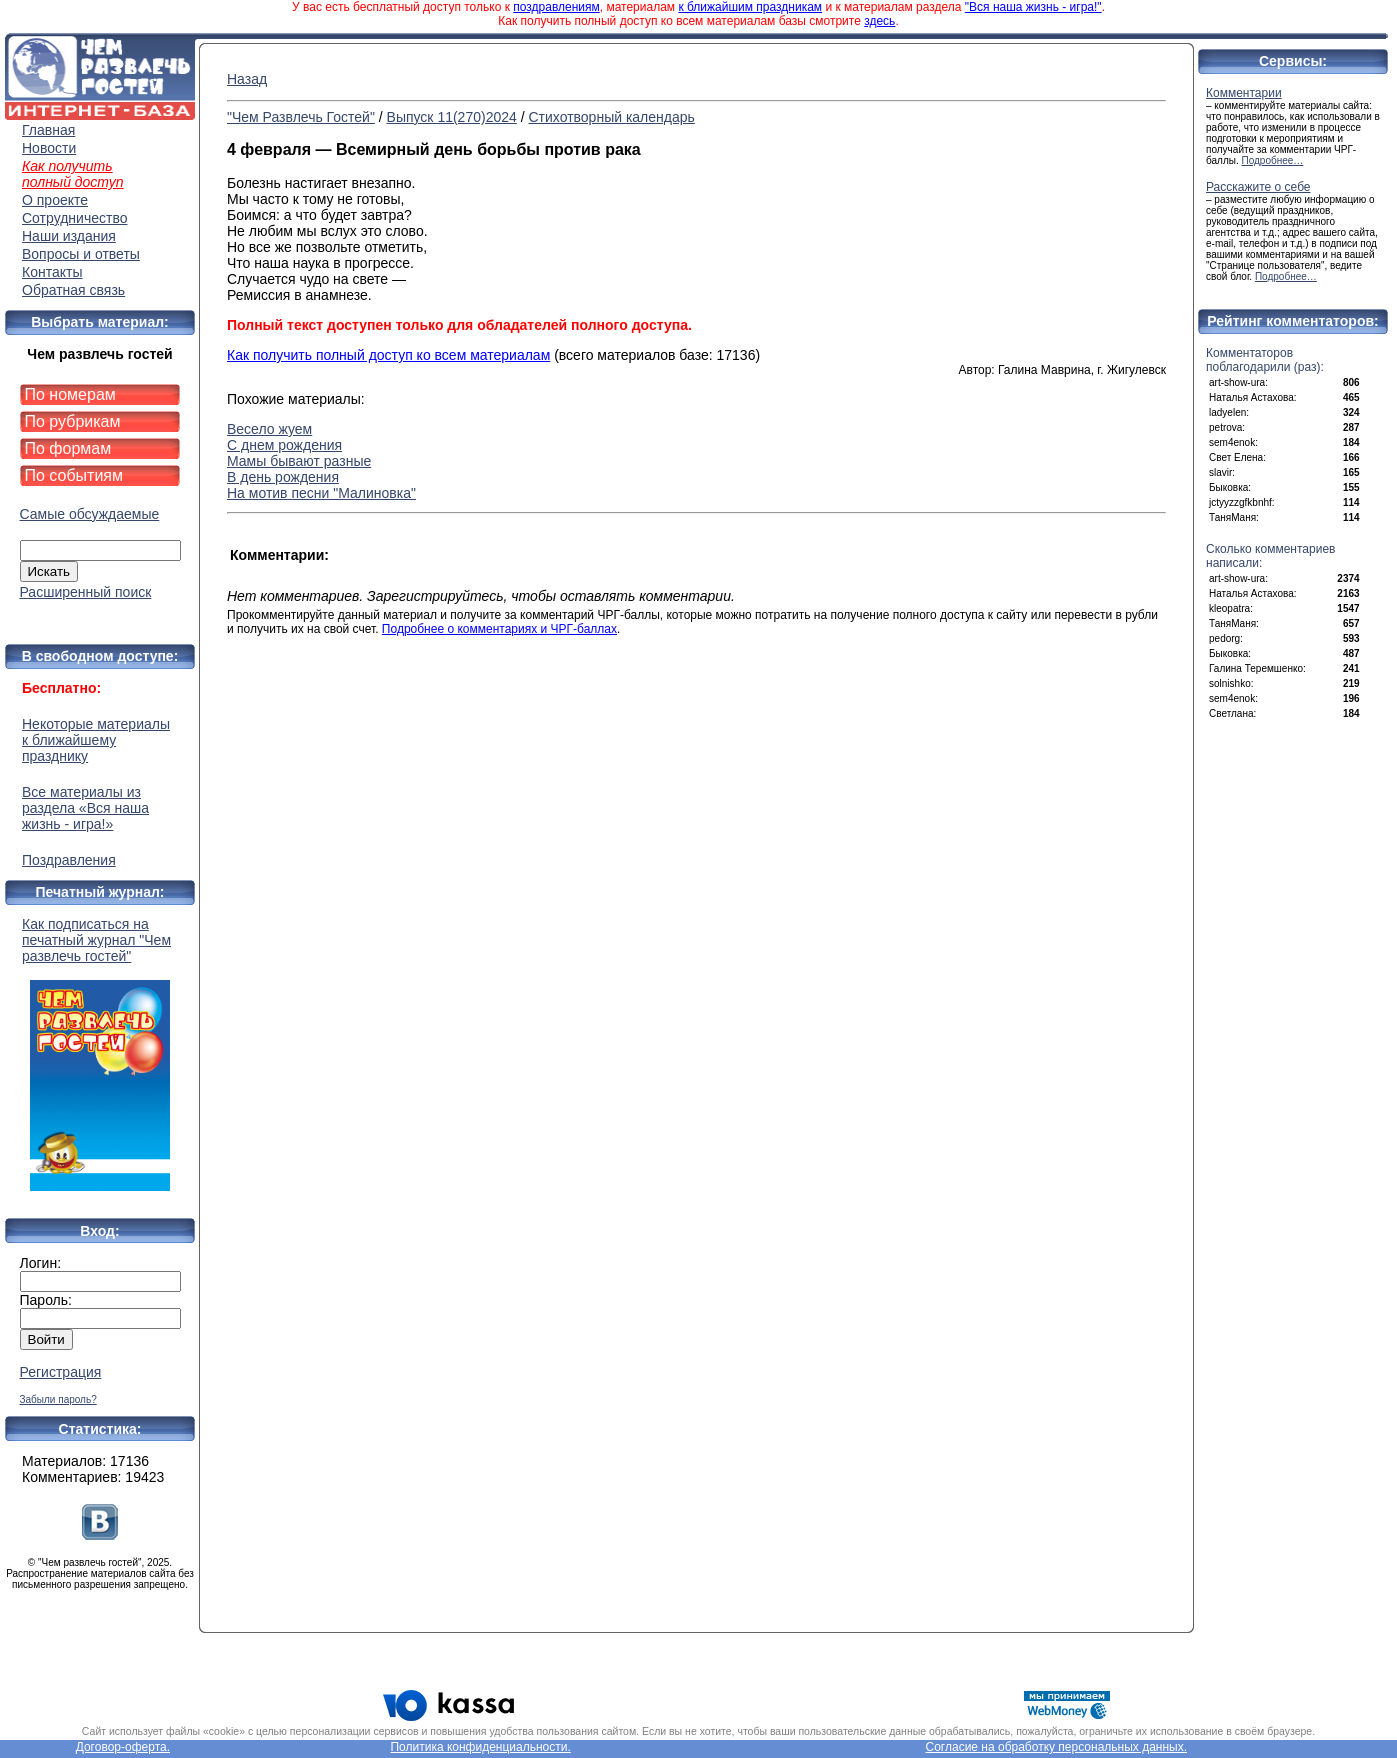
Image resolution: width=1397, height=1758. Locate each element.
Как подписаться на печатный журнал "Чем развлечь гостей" (100, 1053)
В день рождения (283, 477)
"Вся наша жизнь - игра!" (1033, 7)
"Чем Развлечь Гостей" (301, 117)
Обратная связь (73, 290)
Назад (247, 79)
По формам (68, 448)
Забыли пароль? (58, 1399)
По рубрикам (73, 421)
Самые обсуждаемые (90, 514)
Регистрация (61, 1372)
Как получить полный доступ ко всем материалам (388, 355)
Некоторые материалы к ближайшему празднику (96, 740)
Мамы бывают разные (299, 461)
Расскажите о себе (1258, 187)
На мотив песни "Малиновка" (321, 493)
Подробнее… (1273, 160)
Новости (49, 148)
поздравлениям (556, 7)
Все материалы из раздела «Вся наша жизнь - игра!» (85, 808)
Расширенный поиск (86, 592)
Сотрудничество (74, 218)
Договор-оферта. (123, 1747)
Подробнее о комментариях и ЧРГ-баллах (499, 629)
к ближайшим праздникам (750, 7)
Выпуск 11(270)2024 (452, 117)
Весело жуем (269, 429)
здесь (879, 21)
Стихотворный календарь (611, 117)
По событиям (74, 475)
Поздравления (69, 860)
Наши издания (69, 236)
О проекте (55, 200)
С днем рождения (284, 445)
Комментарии (1244, 93)
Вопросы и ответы (81, 254)
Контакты (52, 272)
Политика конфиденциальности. (480, 1747)
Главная (48, 130)
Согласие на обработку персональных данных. (1057, 1747)
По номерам (70, 394)
